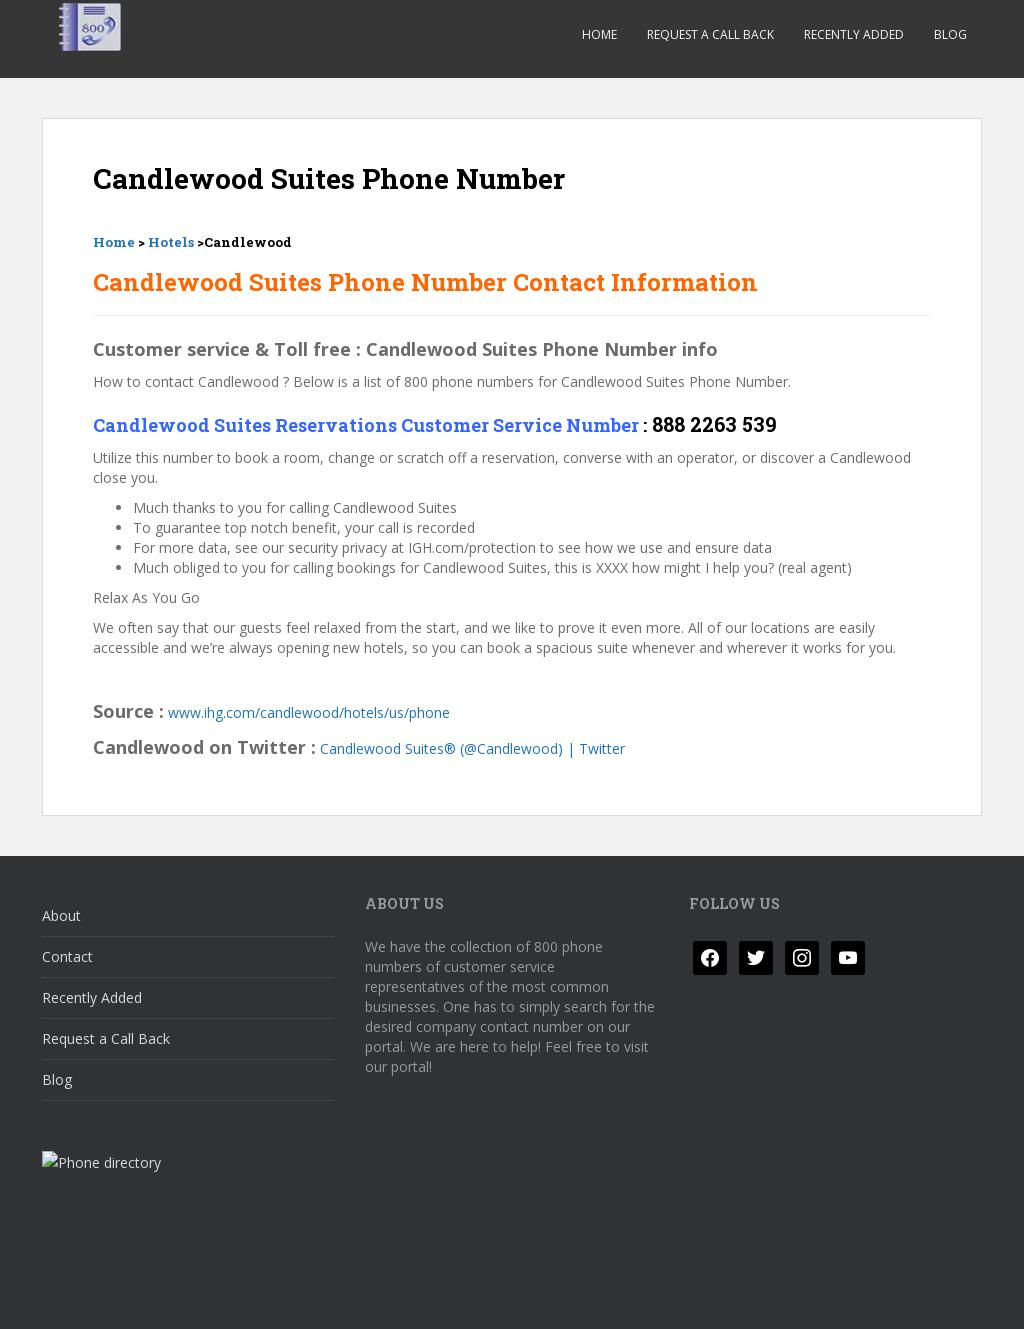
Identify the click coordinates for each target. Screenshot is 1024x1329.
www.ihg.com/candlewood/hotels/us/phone (309, 712)
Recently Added (854, 34)
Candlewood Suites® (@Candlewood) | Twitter (472, 748)
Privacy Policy (102, 1296)
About (61, 915)
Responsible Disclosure (353, 1296)
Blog (950, 34)
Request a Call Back (710, 34)
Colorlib (822, 1296)
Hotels (171, 242)
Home (599, 34)
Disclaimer (214, 1296)
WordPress (950, 1296)
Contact (67, 956)
